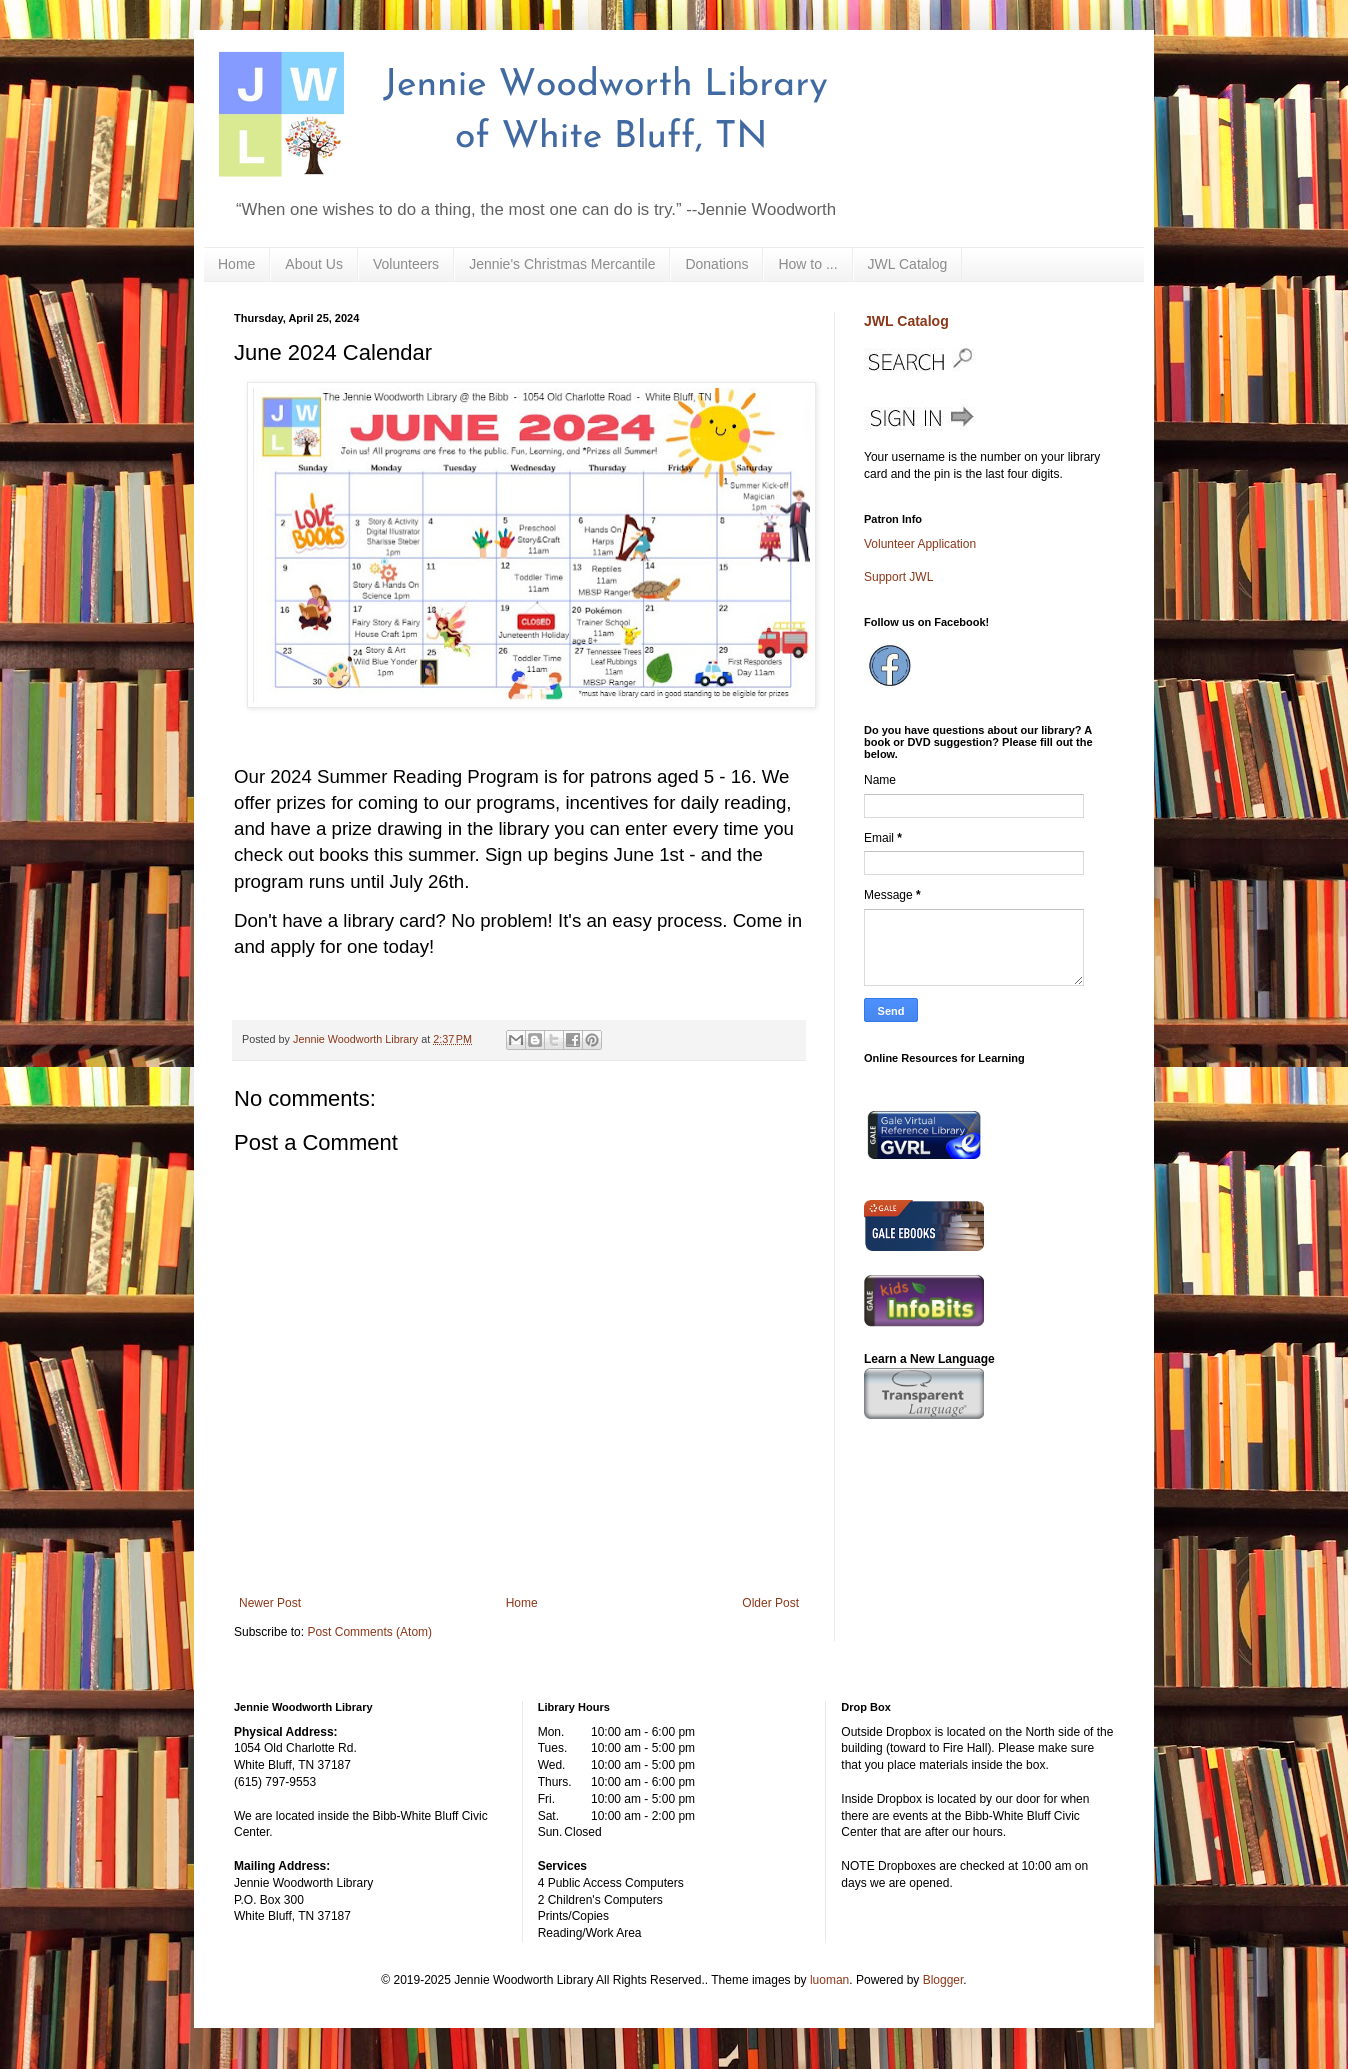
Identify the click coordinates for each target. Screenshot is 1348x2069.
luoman (829, 1980)
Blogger (943, 1980)
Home (236, 264)
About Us (314, 264)
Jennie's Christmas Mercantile (562, 264)
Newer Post (270, 1603)
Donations (716, 264)
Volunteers (406, 264)
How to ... (807, 264)
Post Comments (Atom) (369, 1632)
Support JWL (898, 577)
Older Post (770, 1603)
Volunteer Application (920, 544)
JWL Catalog (908, 264)
